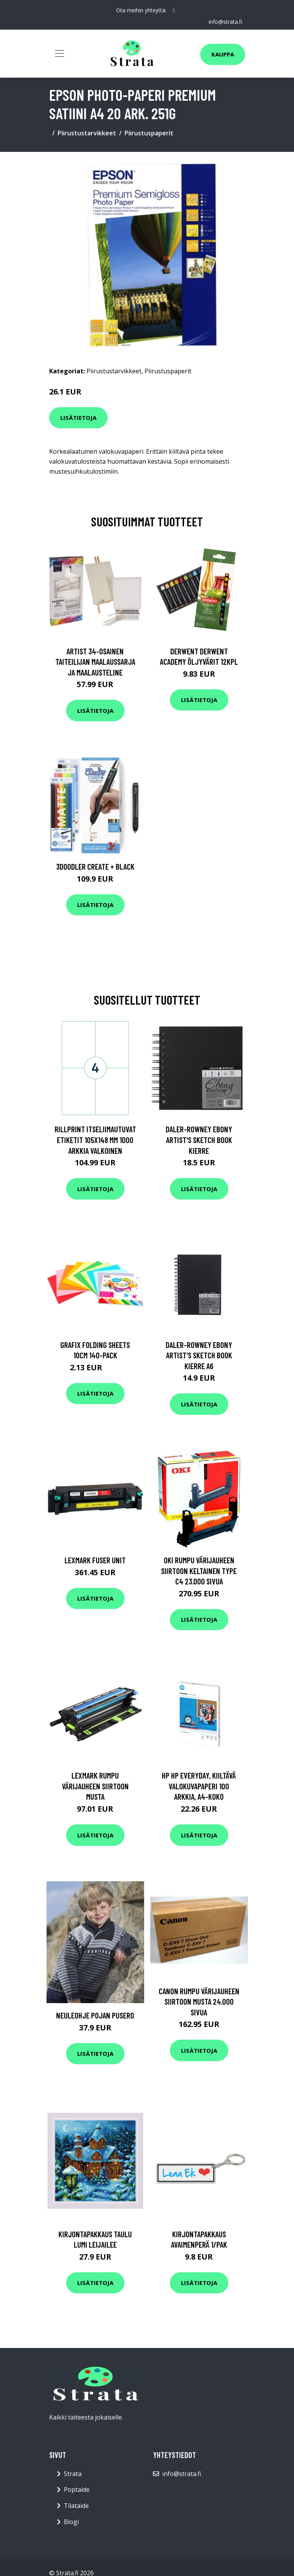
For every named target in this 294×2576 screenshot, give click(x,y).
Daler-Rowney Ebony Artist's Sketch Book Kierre (199, 1139)
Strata (72, 2473)
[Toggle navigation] (59, 53)
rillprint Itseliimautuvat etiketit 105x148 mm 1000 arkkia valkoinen (95, 1139)
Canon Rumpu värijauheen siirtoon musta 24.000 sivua (199, 2001)
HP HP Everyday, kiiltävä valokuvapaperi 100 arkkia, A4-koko (199, 1786)
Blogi (71, 2522)
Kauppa (222, 54)
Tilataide (76, 2505)
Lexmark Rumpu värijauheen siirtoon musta (95, 1786)
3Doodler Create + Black (95, 866)
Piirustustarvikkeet (87, 133)
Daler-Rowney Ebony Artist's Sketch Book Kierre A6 (199, 1355)
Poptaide (77, 2489)
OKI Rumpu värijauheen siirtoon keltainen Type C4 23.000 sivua (199, 1570)
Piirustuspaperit (149, 133)
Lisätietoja (78, 417)
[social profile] (173, 10)
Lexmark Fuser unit (95, 1560)
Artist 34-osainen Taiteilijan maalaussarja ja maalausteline (95, 661)
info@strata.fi (225, 21)
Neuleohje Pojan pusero (95, 2015)
